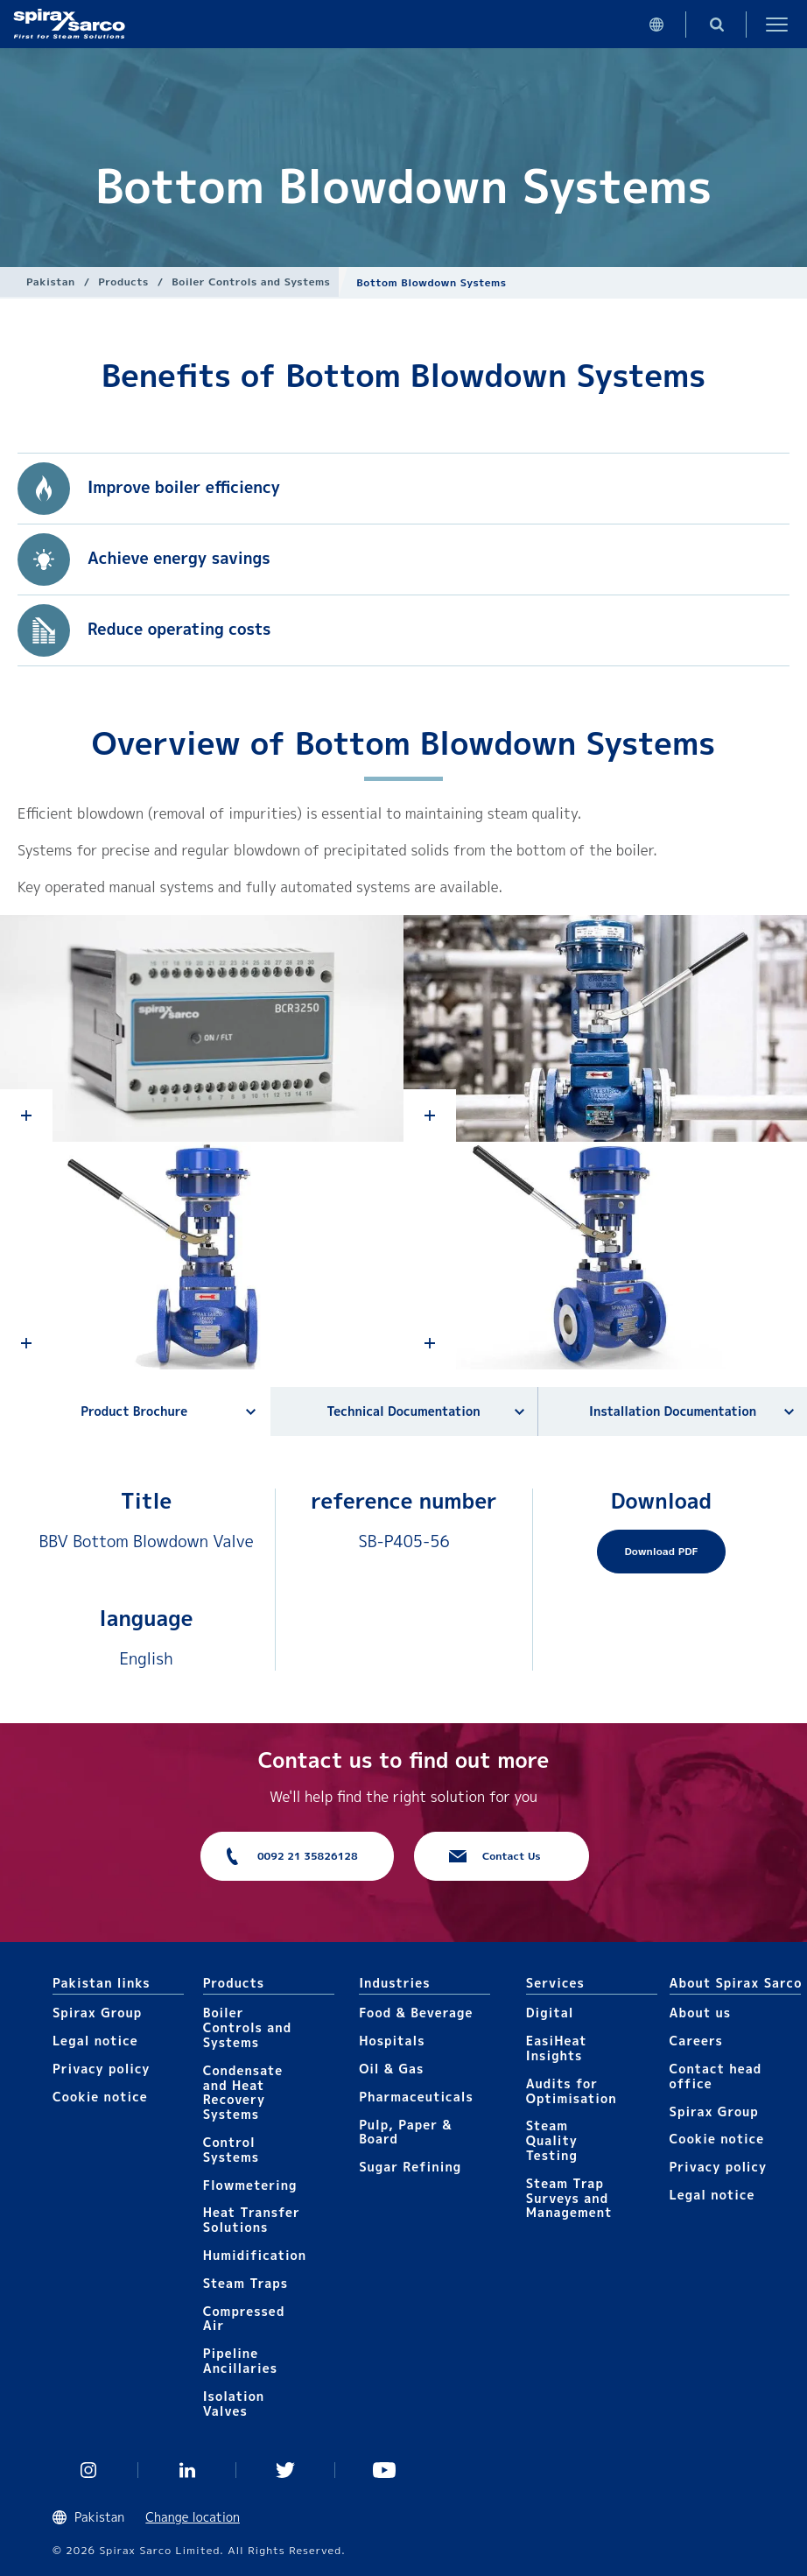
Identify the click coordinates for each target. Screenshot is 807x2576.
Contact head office (716, 2076)
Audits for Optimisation (571, 2091)
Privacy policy (102, 2068)
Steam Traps (245, 2283)
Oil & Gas (391, 2068)
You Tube (384, 2470)
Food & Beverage (416, 2012)
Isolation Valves (234, 2403)
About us (700, 2012)
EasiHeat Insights (556, 2048)
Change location (192, 2517)
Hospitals (392, 2040)
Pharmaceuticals (416, 2096)
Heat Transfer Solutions (251, 2219)
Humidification (254, 2255)
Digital (550, 2012)
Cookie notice (100, 2096)
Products (123, 281)
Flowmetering (250, 2185)
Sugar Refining (410, 2166)
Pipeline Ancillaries (240, 2360)
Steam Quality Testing (552, 2140)
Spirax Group (97, 2012)
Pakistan (50, 281)
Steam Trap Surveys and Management (569, 2198)
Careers (696, 2040)
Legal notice (95, 2040)
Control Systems (231, 2149)
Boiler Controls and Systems (251, 281)
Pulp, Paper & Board (406, 2132)
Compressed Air (244, 2318)
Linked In (187, 2470)
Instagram (89, 2470)
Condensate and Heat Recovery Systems (243, 2092)
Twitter (285, 2470)
